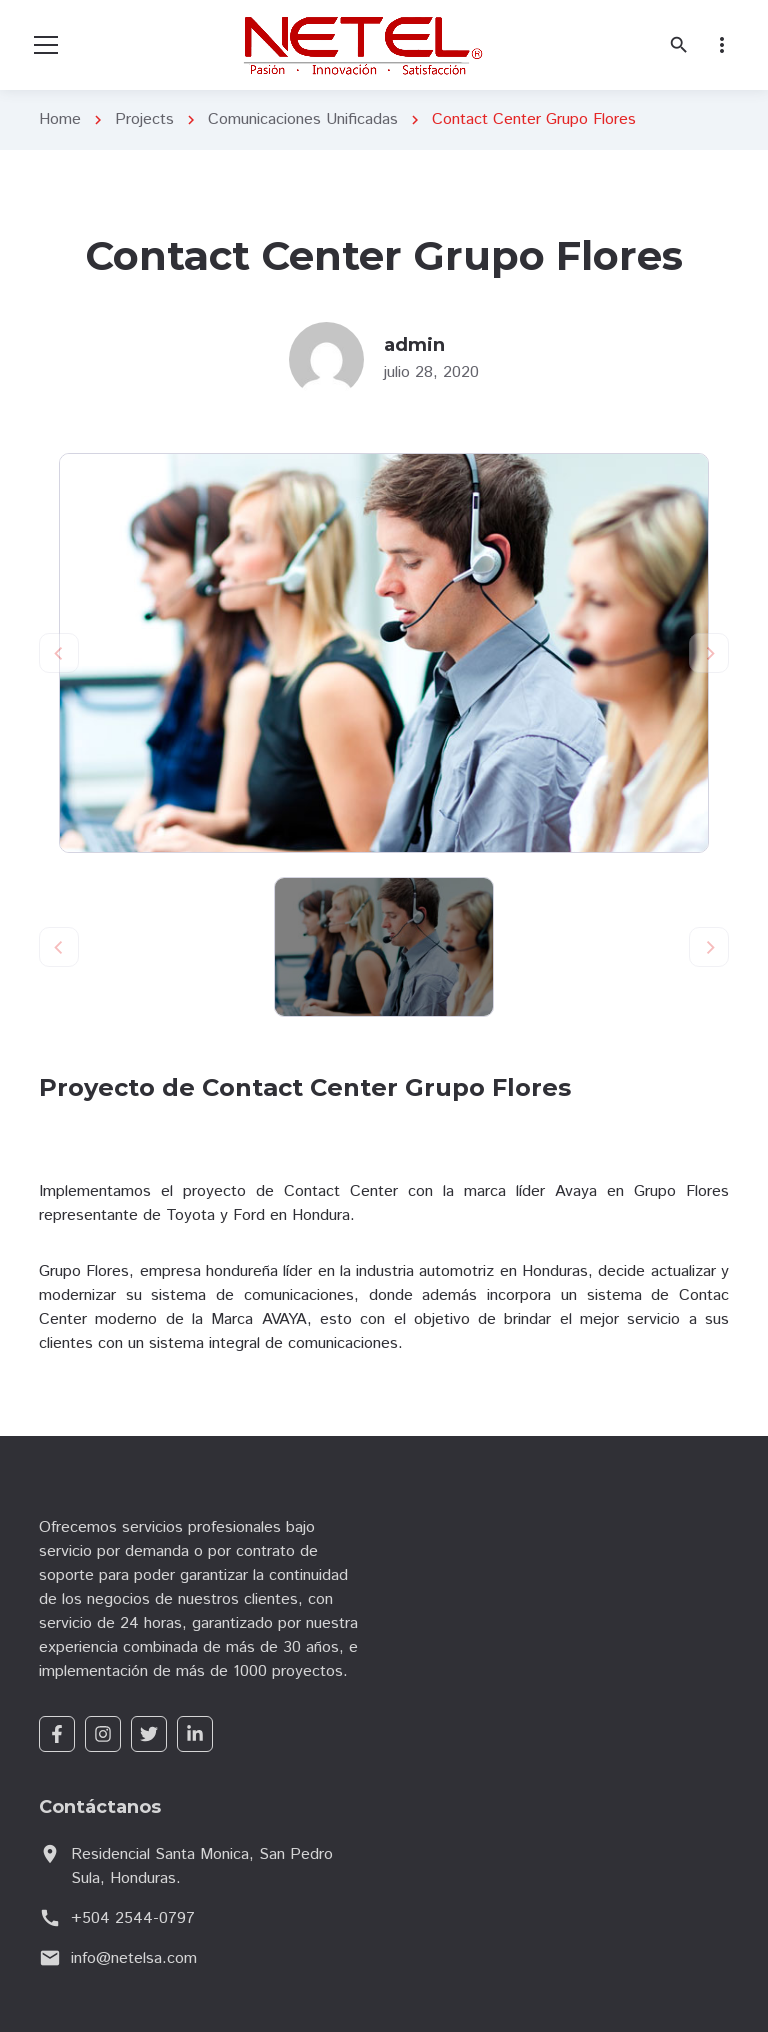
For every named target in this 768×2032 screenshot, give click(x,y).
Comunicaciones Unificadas (303, 119)
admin (414, 345)
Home (60, 119)
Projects (144, 119)
